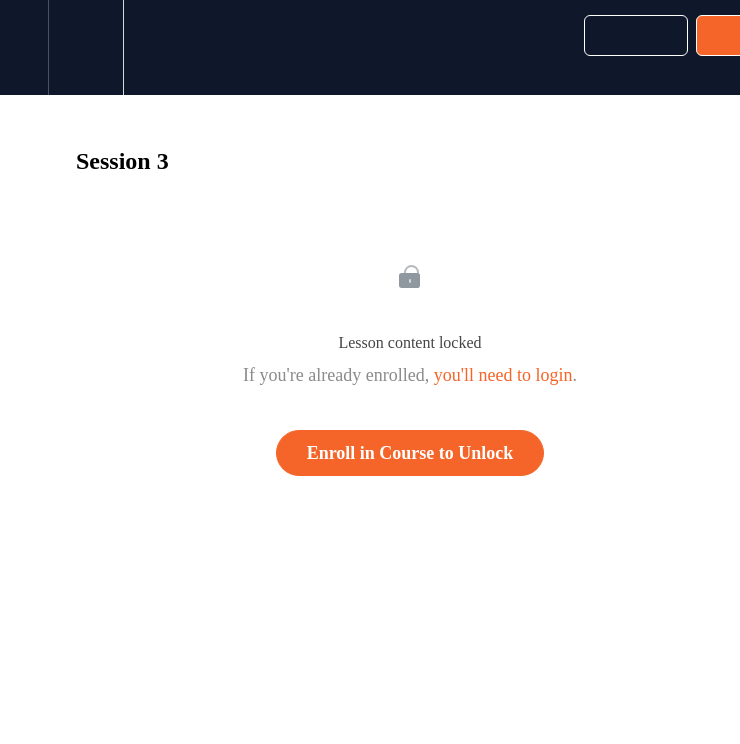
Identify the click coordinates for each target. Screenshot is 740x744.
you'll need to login (503, 375)
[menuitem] (85, 47)
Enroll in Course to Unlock (410, 453)
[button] (24, 47)
